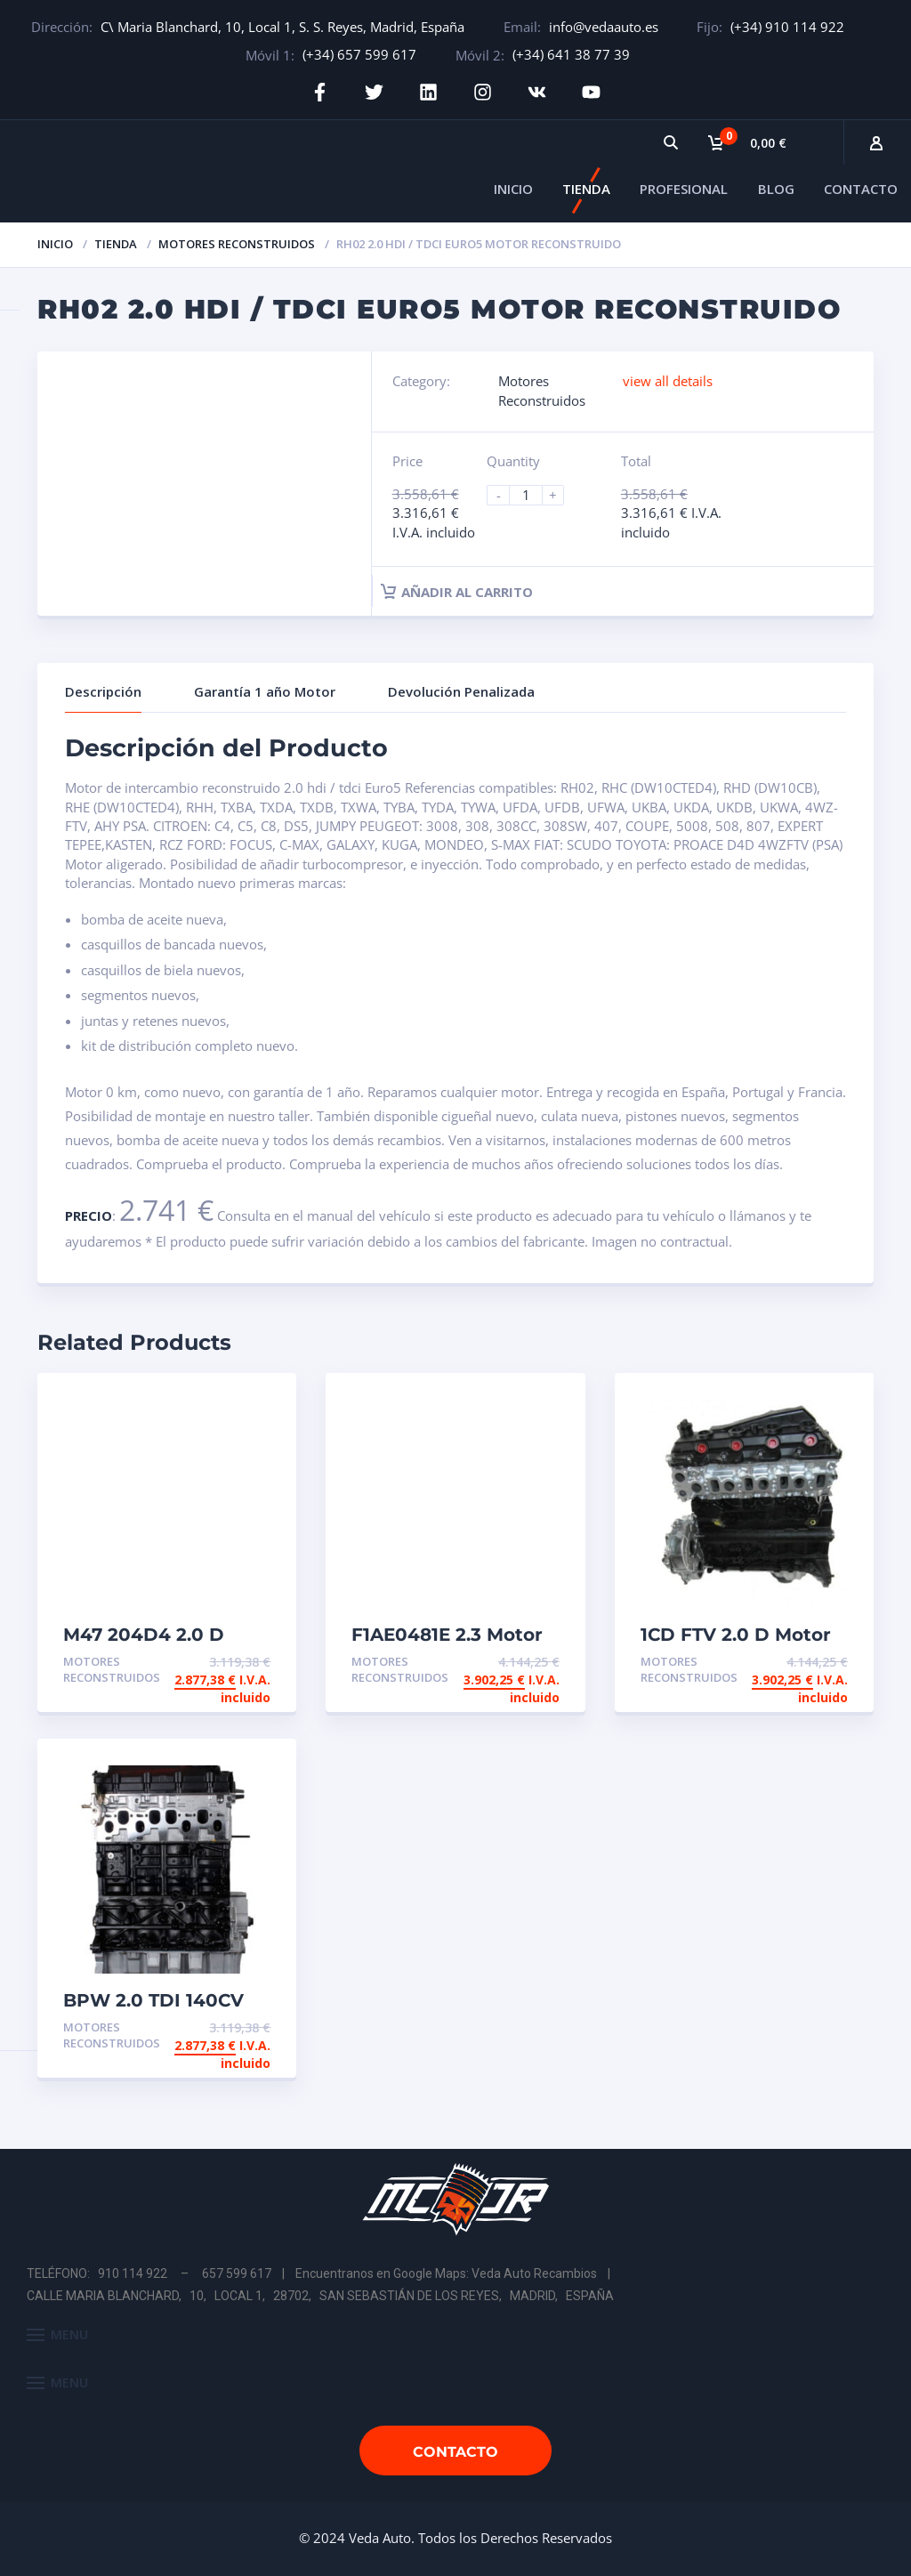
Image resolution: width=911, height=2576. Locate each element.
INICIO (513, 189)
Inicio (55, 244)
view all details (668, 381)
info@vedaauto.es (603, 27)
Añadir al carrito (457, 592)
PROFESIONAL (684, 189)
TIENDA (586, 189)
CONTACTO (861, 189)
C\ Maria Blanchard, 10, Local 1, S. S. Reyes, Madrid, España (282, 27)
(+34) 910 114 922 (787, 27)
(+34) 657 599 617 (359, 54)
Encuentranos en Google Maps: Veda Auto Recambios (446, 2273)
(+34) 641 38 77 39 (571, 54)
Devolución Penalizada (461, 691)
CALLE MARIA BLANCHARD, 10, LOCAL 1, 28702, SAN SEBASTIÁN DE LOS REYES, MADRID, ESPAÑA (320, 2296)
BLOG (776, 189)
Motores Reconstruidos (236, 244)
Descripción (103, 691)
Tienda (115, 244)
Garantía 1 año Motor (264, 691)
